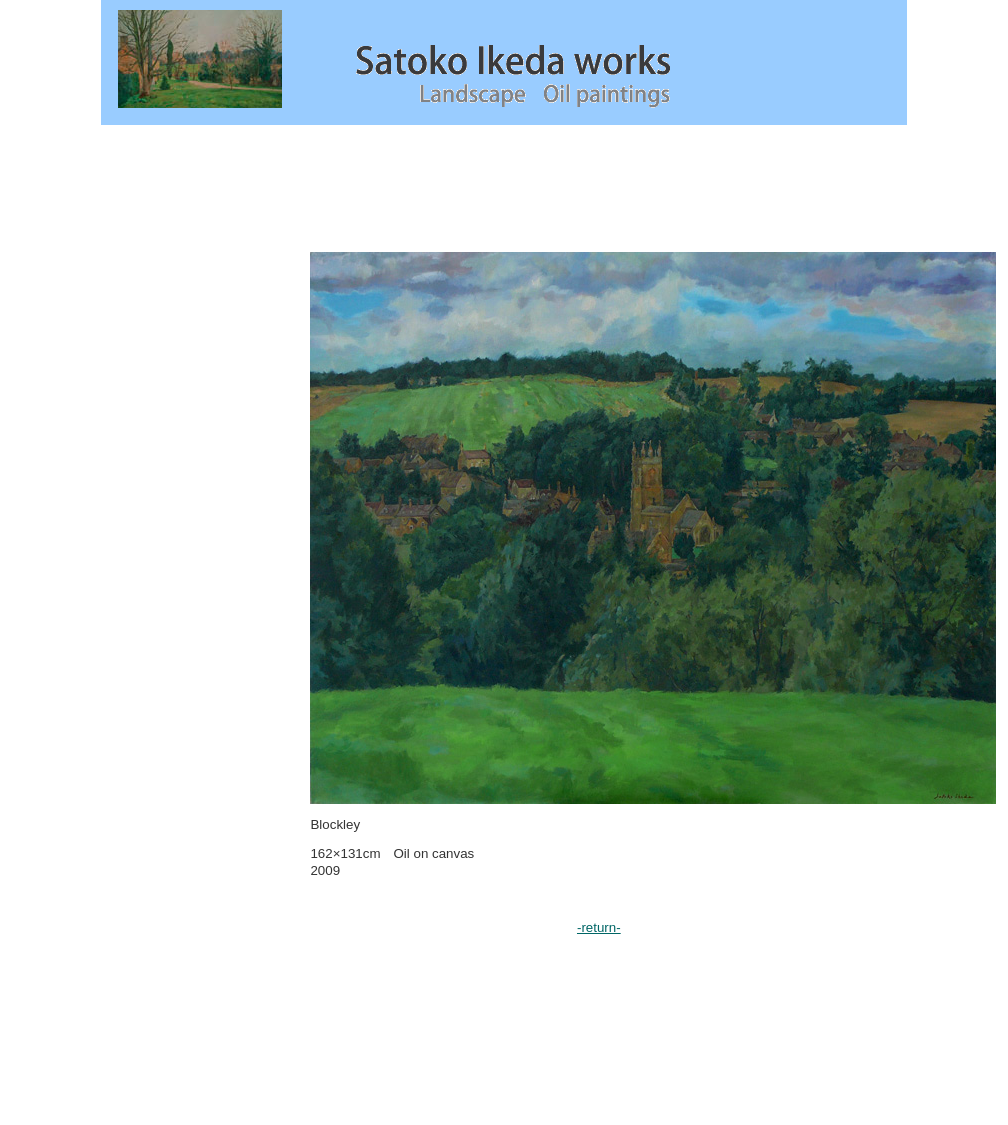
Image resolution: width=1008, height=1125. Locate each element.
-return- (599, 927)
